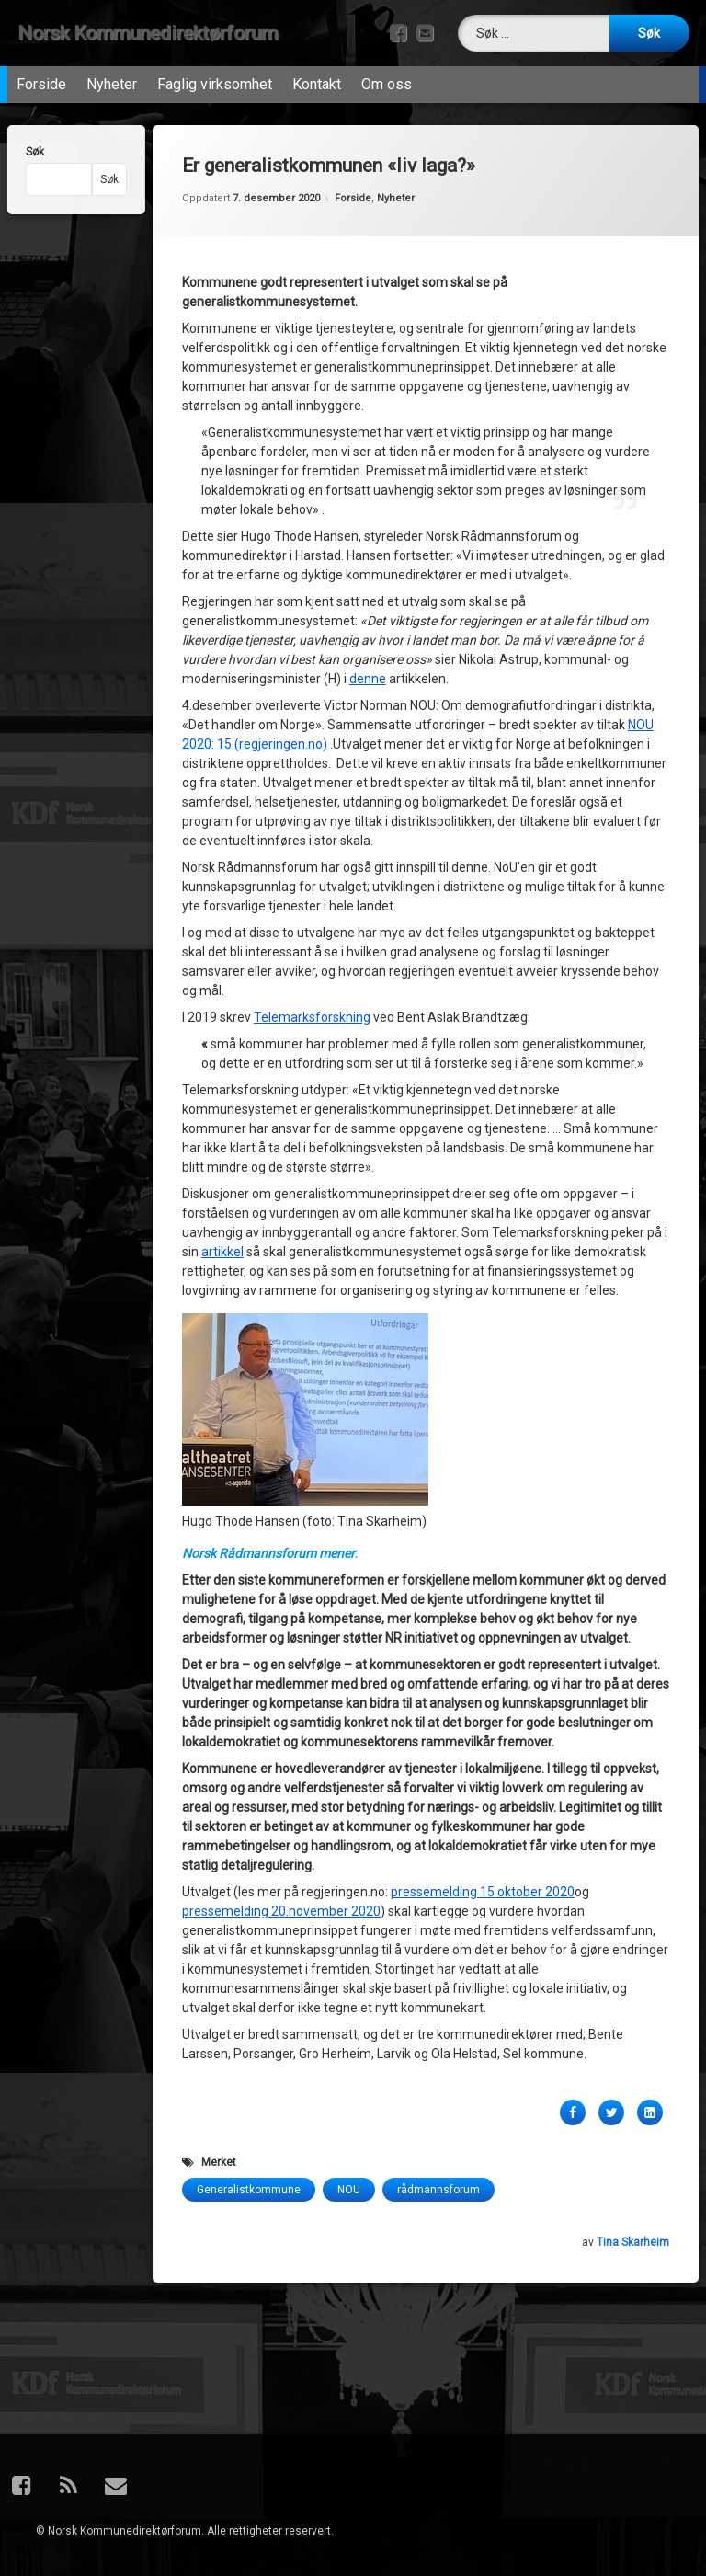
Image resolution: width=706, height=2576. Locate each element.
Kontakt (316, 77)
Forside (41, 77)
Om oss (386, 77)
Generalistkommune (249, 2045)
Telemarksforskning (312, 872)
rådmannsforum (438, 2045)
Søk (26, 151)
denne (367, 534)
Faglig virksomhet (214, 77)
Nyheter (111, 77)
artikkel (222, 1107)
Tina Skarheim (633, 2097)
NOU (348, 2045)
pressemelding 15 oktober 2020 (483, 1747)
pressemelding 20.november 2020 (281, 1766)
